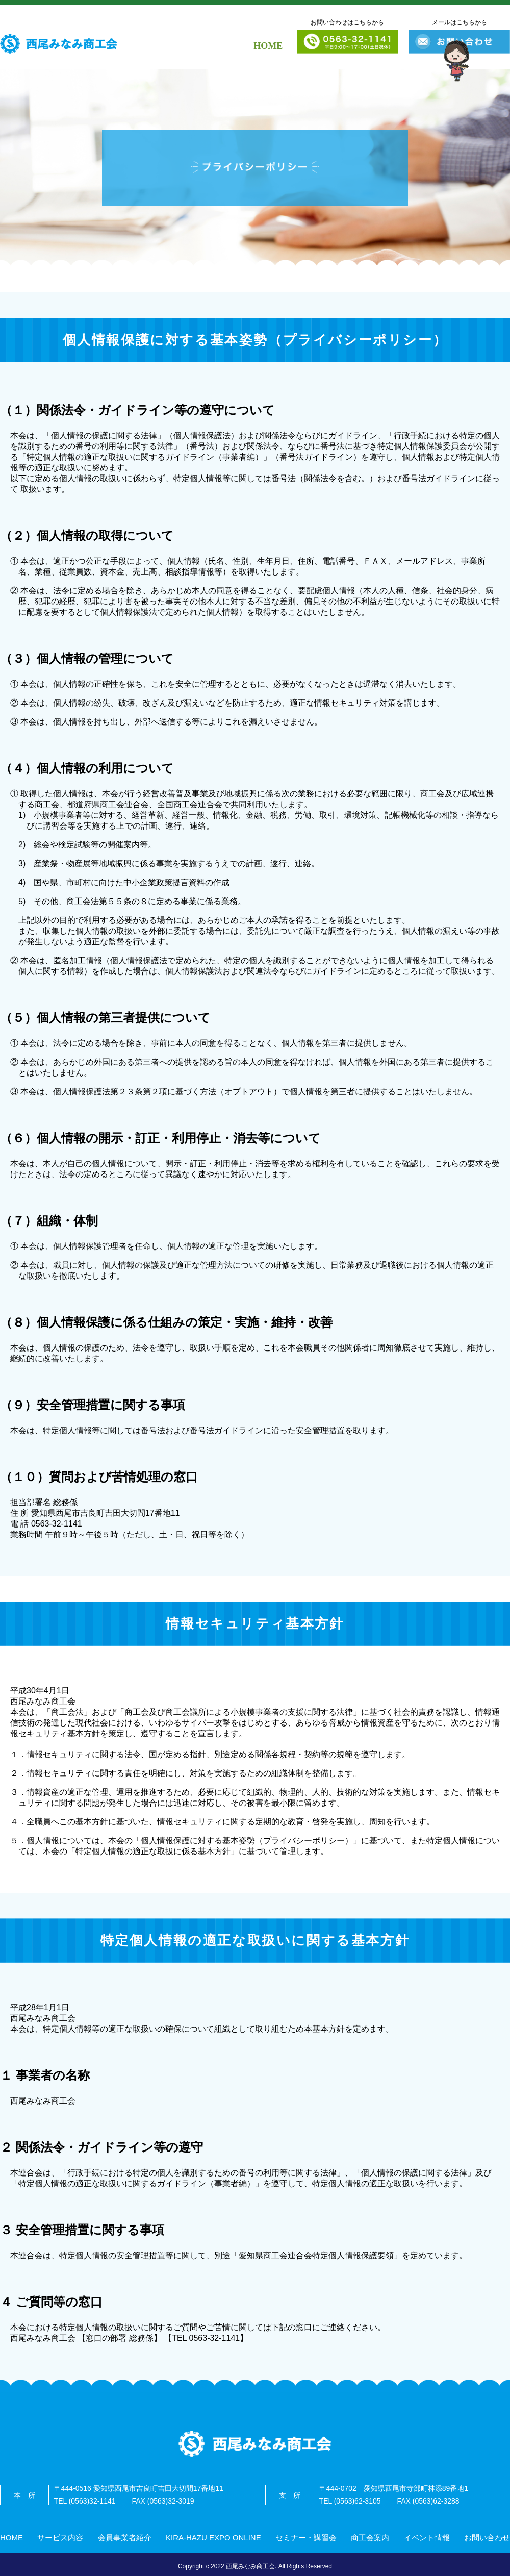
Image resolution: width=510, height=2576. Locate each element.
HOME (268, 46)
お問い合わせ (487, 2537)
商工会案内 (370, 2537)
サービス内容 (60, 2537)
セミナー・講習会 (306, 2537)
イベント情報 (427, 2537)
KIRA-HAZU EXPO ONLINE (213, 2537)
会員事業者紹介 (124, 2537)
